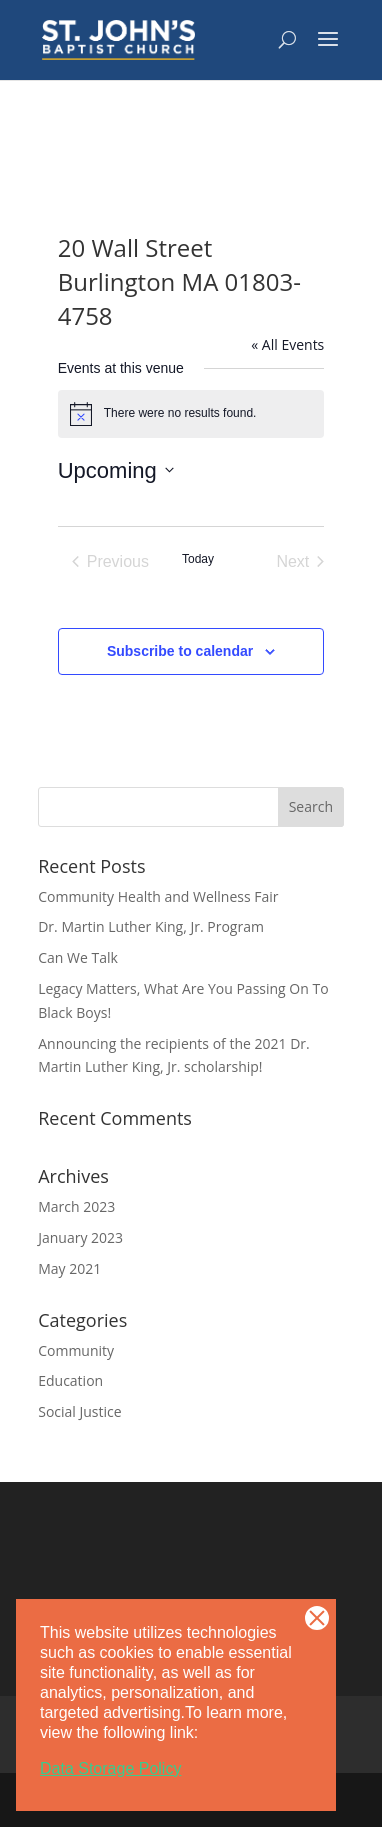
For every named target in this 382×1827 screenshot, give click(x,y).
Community (76, 1350)
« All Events (287, 344)
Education (70, 1380)
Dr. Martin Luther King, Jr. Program (151, 926)
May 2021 (69, 1268)
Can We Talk (78, 957)
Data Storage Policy (110, 1768)
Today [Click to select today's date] (198, 559)
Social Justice (79, 1411)
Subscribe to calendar (180, 651)
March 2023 (76, 1206)
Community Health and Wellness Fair (158, 896)
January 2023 (80, 1237)
